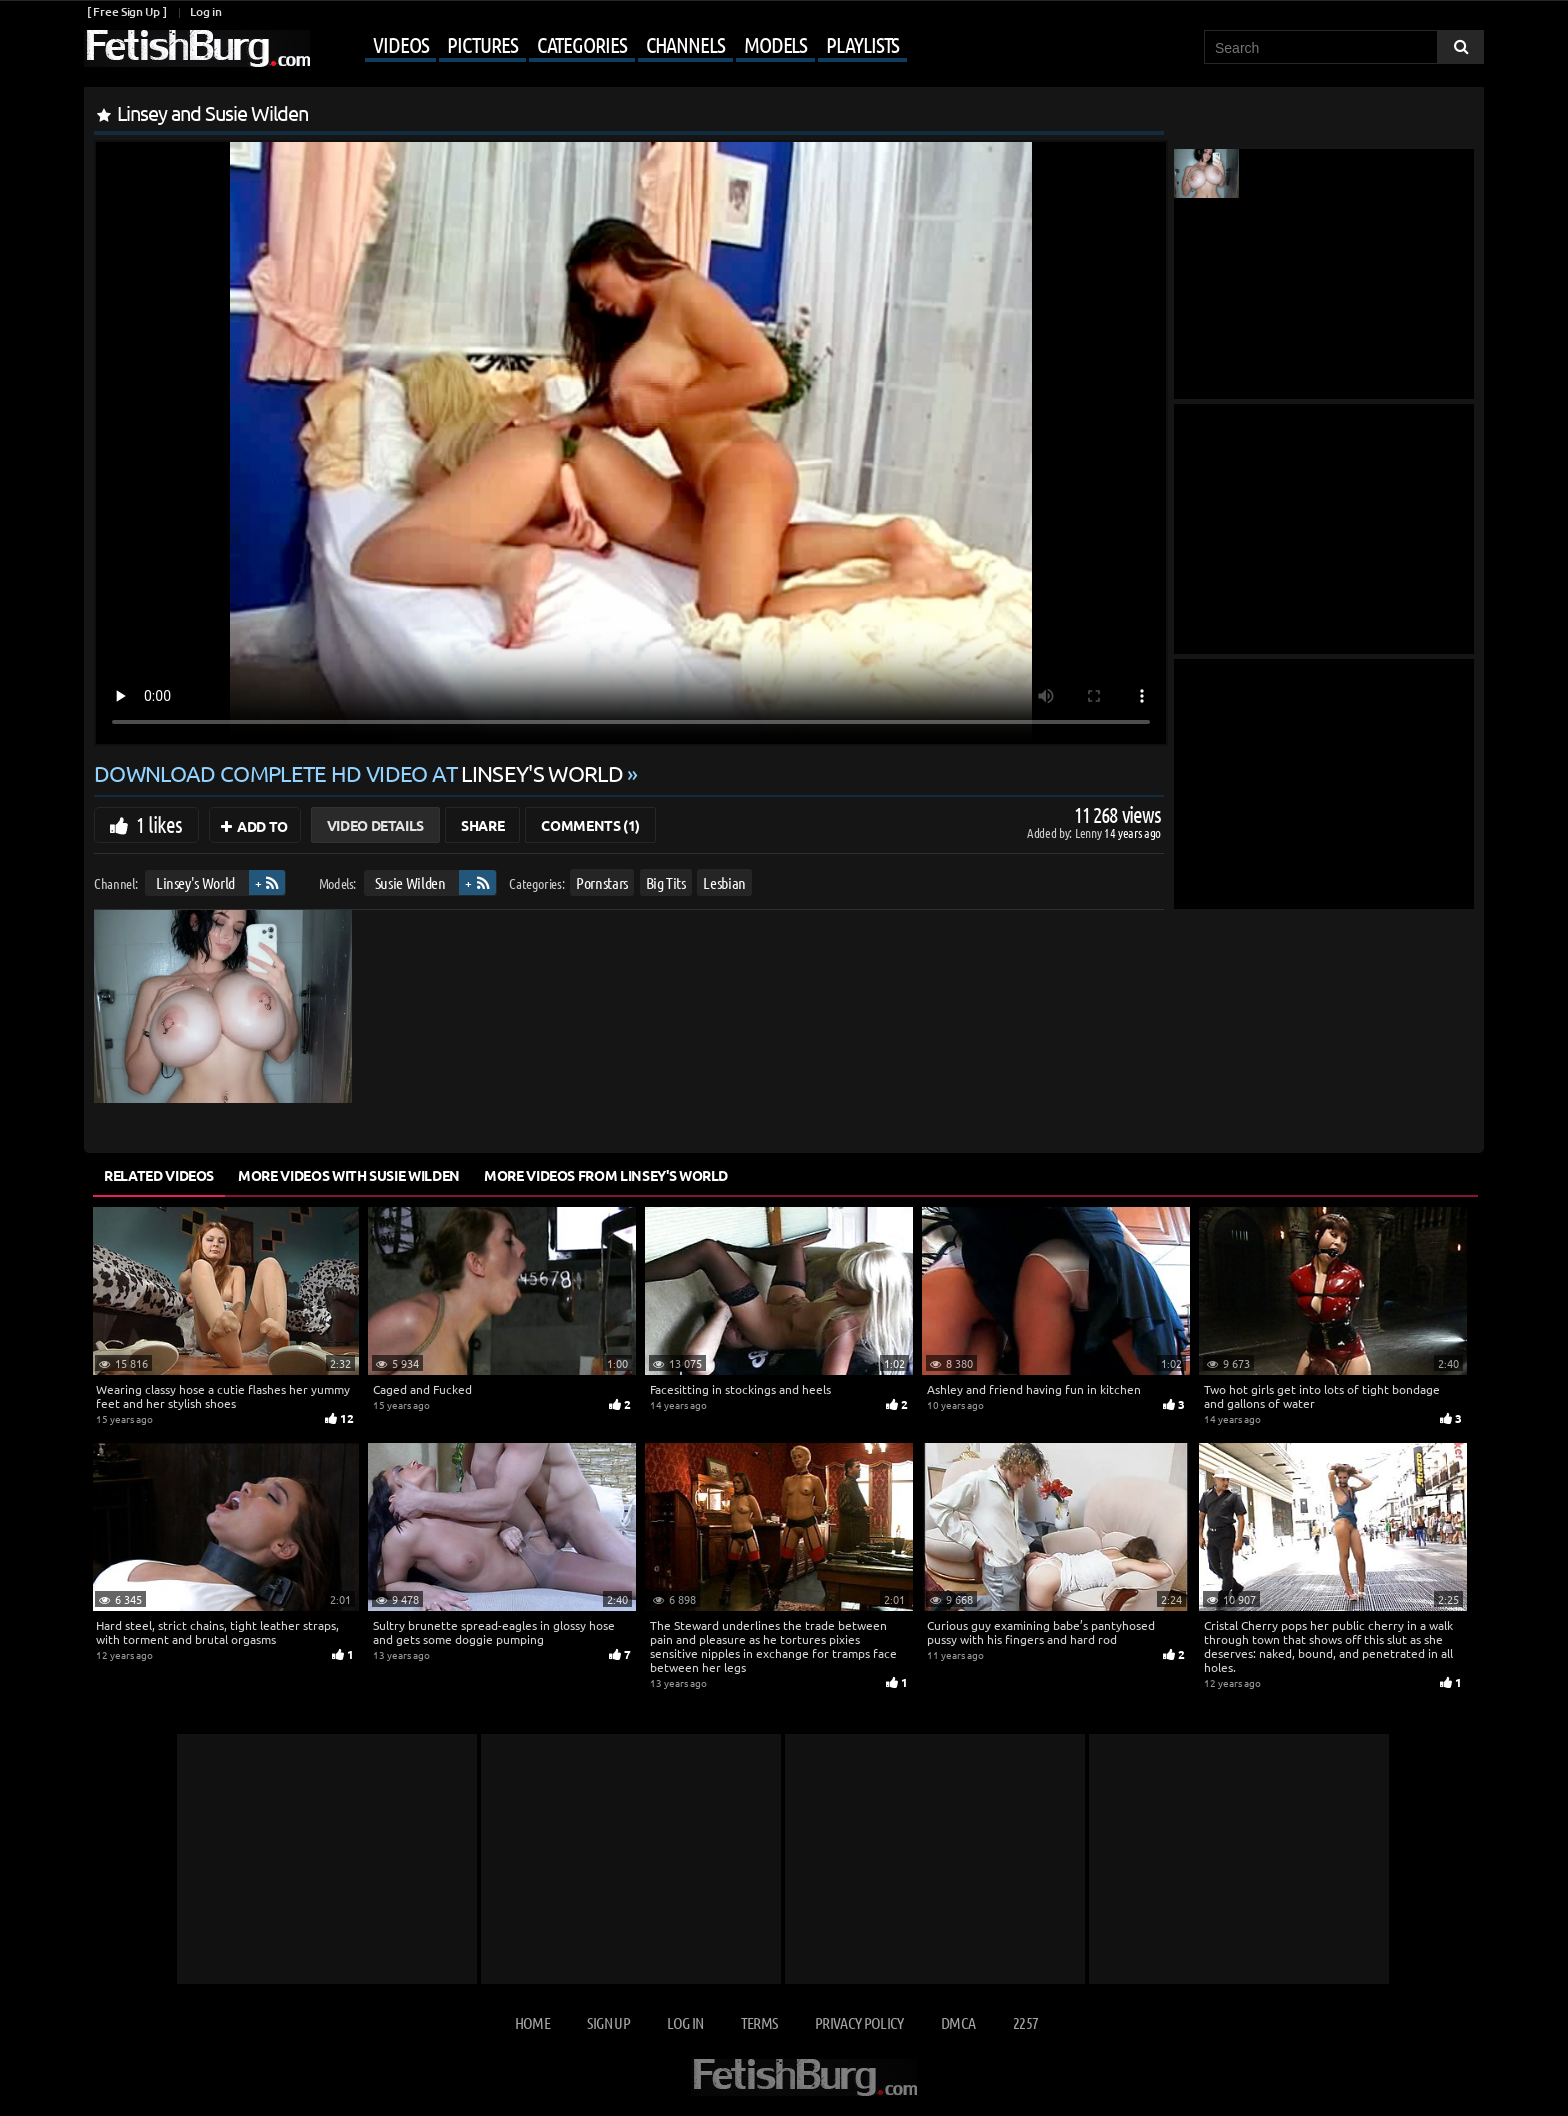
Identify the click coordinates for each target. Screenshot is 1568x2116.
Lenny (1089, 832)
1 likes (159, 824)
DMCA (958, 2022)
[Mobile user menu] (611, 46)
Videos (400, 44)
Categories (582, 44)
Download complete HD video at (360, 773)
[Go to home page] (197, 48)
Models (775, 44)
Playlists (862, 44)
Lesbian (724, 882)
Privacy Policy (859, 2022)
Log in (205, 11)
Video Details (375, 825)
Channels (685, 44)
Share (482, 825)
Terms (759, 2022)
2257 (1025, 2022)
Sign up (608, 2022)
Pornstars (602, 882)
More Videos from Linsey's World (606, 1175)
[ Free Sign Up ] (126, 11)
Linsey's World (195, 882)
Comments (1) (590, 825)
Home (532, 2022)
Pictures (482, 44)
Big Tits (666, 882)
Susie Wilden (410, 882)
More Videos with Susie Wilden (349, 1175)
